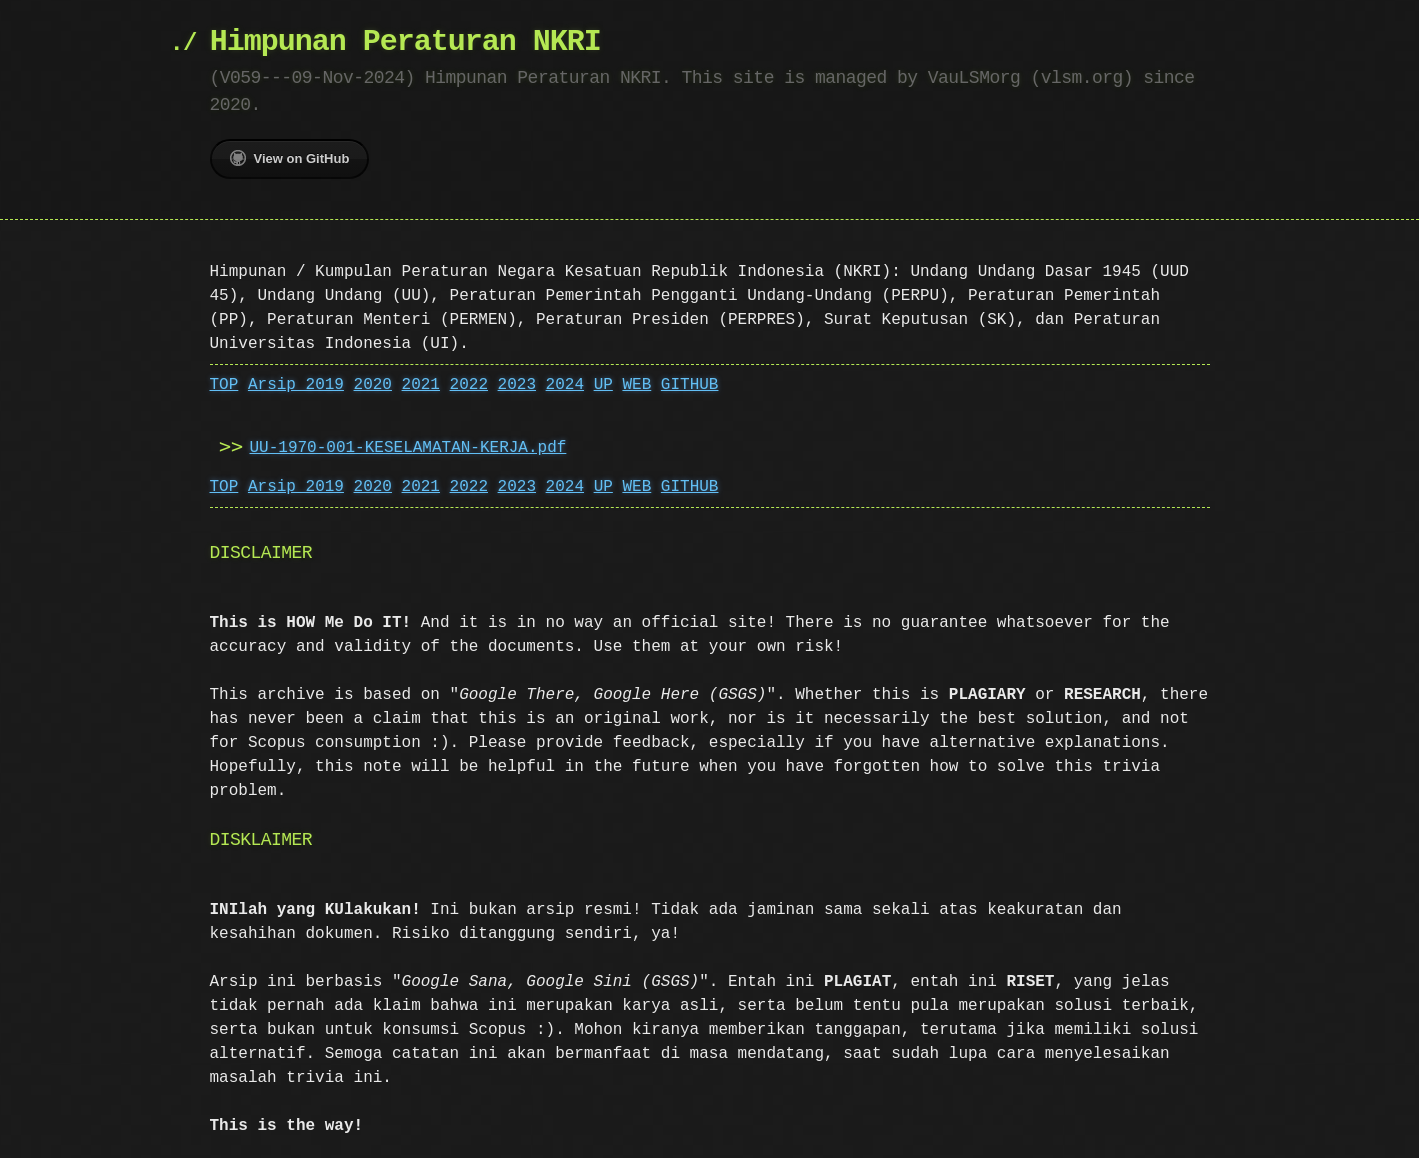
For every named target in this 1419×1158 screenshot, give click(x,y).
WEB (636, 385)
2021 (421, 385)
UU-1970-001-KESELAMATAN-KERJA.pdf (408, 448)
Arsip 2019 (296, 385)
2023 (517, 385)
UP (603, 385)
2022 (469, 385)
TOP (224, 385)
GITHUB (690, 385)
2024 (565, 385)
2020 (373, 385)
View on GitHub (290, 158)
